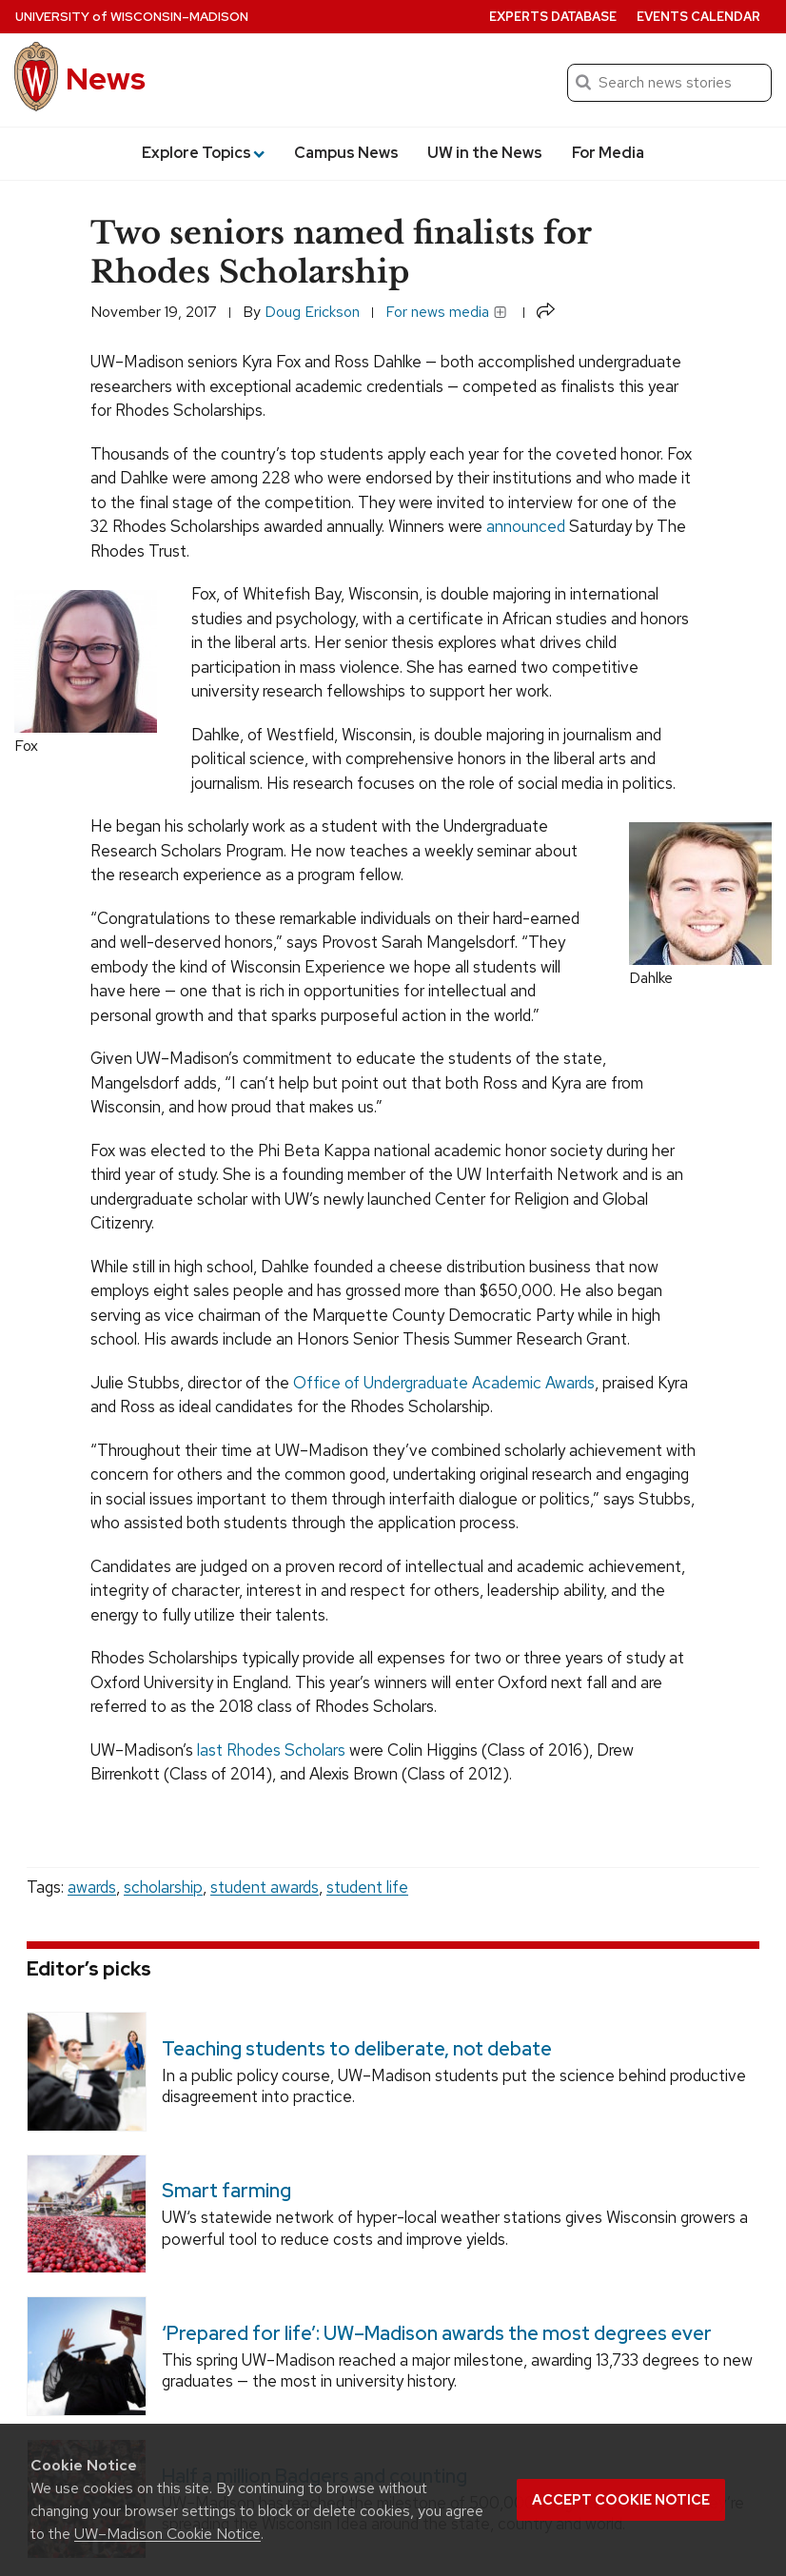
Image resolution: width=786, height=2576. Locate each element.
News (106, 78)
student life (367, 1887)
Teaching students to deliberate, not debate (357, 2048)
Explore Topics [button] (203, 153)
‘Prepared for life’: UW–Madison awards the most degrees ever (437, 2333)
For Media (608, 153)
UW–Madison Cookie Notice (167, 2534)
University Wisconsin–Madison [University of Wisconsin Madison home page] (131, 17)
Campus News (346, 153)
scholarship (163, 1887)
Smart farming (226, 2190)
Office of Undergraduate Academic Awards (444, 1382)
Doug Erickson (312, 312)
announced (525, 526)
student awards (264, 1887)
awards (92, 1887)
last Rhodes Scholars (271, 1750)
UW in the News (484, 153)
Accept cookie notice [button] (621, 2499)
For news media (446, 312)
